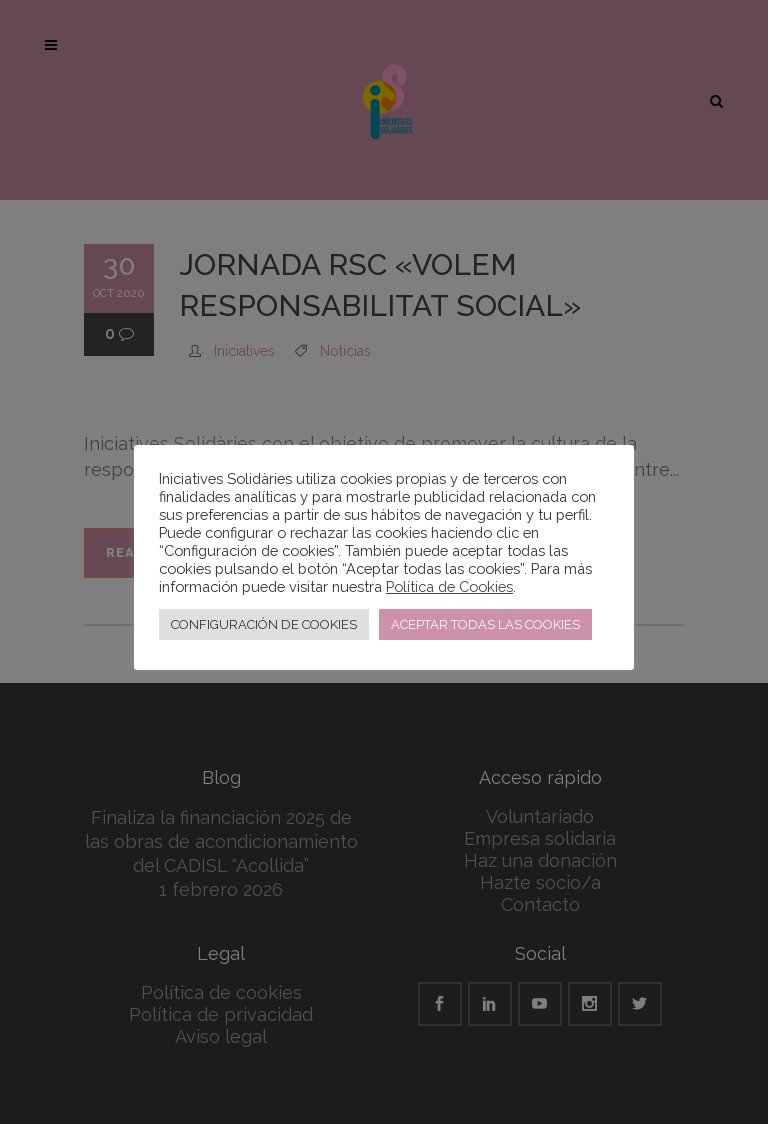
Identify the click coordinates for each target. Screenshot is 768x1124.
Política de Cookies (449, 586)
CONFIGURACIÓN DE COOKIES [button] (264, 624)
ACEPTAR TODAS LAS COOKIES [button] (485, 624)
